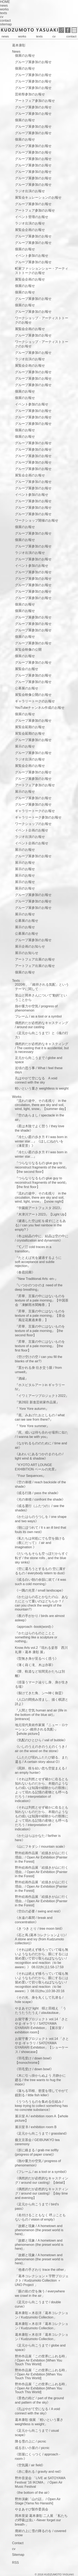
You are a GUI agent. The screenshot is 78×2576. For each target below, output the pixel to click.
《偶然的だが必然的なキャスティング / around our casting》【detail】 (41, 2180)
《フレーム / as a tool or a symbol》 (41, 2172)
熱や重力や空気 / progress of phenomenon (36, 1008)
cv (1, 17)
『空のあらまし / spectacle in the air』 (39, 1117)
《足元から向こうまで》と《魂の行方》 (41, 1035)
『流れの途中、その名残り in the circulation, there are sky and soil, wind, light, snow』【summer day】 (41, 1105)
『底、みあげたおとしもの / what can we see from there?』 (40, 1417)
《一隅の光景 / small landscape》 (40, 1590)
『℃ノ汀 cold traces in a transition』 (33, 1249)
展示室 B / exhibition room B (36, 2127)
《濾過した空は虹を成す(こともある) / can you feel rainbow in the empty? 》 (40, 1225)
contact (5, 20)
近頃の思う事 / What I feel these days (39, 1070)
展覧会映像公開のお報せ (33, 694)
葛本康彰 (18, 45)
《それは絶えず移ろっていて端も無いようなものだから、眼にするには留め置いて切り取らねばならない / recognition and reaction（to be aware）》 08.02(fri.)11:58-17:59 (41, 1958)
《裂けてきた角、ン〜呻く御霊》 (40, 1693)
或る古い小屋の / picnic (32, 2448)
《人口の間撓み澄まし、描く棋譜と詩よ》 (41, 1702)
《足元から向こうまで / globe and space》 (40, 2348)
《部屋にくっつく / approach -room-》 (37, 2456)
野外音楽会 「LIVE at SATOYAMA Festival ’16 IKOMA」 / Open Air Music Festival (40, 2482)
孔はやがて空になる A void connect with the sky (36, 1080)
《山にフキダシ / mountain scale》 (41, 1846)
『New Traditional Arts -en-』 (36, 1279)
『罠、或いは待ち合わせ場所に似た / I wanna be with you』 (41, 1435)
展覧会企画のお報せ (30, 230)
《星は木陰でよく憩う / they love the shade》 (39, 1128)
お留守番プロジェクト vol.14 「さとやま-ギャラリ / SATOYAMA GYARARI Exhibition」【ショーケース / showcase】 (42, 2045)
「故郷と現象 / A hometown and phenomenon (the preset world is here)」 (39, 2230)
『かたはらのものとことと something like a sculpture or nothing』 (36, 1637)
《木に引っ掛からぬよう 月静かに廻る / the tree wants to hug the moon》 (40, 2080)
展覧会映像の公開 (28, 649)
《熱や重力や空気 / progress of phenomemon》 (38, 2163)
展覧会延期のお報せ (30, 727)
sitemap (6, 24)
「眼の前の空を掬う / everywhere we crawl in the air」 (40, 2293)
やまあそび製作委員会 (31, 2509)
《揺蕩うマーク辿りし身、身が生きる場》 (41, 1684)
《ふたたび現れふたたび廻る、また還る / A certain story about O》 (41, 1760)
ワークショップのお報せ (33, 824)
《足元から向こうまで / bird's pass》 (37, 2206)
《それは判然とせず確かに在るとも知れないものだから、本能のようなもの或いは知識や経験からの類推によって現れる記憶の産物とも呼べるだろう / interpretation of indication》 (41, 1790)
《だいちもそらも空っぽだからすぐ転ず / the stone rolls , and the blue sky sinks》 (41, 1558)
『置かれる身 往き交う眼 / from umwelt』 (38, 1370)
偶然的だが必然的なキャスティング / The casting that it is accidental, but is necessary (42, 1048)
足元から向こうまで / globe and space (38, 1060)
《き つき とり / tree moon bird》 (39, 1928)
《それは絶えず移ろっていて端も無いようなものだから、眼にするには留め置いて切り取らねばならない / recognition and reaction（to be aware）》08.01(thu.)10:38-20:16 (41, 1982)
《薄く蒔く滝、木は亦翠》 (35, 1665)
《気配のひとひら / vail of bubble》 (41, 1740)
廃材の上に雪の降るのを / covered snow (40, 2533)
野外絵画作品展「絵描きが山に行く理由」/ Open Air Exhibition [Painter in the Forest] (41, 1857)
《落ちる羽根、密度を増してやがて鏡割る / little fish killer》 (41, 2093)
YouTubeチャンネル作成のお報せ (40, 707)
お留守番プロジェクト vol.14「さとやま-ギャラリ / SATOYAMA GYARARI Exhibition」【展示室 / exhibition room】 (41, 2025)
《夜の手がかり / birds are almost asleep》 (40, 1618)
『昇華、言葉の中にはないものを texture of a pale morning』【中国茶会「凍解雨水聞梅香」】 (41, 1300)
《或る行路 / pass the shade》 (37, 1493)
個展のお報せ (25, 55)
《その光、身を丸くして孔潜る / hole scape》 (39, 2000)
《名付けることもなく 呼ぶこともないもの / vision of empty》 (40, 2217)
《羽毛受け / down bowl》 (34, 2069)
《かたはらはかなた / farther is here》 (38, 1838)
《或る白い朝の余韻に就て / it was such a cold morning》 (40, 1582)
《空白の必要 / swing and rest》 (39, 1911)
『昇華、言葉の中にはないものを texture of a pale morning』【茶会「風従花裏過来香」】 (41, 1315)
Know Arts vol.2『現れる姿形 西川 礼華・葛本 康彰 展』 (41, 1650)
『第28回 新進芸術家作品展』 (37, 1402)
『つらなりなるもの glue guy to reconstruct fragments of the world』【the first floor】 (42, 1182)
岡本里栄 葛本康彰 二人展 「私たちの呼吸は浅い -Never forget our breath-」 (41, 2520)
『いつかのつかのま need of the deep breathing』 (39, 1287)
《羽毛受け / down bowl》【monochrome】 (34, 2060)
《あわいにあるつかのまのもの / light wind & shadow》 (39, 1456)
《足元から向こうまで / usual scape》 (37, 2433)
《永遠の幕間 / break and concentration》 (34, 1920)
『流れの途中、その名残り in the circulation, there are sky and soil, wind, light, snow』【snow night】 (40, 1197)
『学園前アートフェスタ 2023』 (39, 1208)
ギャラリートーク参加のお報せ (38, 817)
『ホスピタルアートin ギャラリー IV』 (40, 1387)
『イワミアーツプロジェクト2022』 (42, 1396)
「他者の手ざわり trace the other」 (41, 2269)
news (4, 5)
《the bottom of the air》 (33, 2492)
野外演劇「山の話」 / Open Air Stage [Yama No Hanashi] (38, 2501)
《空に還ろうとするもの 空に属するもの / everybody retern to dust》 (41, 1571)
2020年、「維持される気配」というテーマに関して (42, 987)
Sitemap (18, 2554)
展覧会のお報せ (26, 669)
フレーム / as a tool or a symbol (38, 1016)
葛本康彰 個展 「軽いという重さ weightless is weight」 (41, 2422)
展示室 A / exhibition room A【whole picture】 (41, 2118)
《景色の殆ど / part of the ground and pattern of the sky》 (39, 2400)
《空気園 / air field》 (30, 2465)
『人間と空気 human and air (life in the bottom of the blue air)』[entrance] (41, 1715)
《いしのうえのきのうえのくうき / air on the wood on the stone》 (41, 1749)
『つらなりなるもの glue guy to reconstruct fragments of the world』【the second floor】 (42, 1167)
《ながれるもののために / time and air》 (41, 1445)
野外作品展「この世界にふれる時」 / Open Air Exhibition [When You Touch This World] (41, 2360)
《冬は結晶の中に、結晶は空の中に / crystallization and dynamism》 (41, 1238)
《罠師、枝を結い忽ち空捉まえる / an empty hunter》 (41, 1770)
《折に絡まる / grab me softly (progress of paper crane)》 (37, 2152)
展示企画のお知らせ (30, 946)
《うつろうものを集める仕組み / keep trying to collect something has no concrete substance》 (41, 2105)
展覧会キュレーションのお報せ (38, 197)
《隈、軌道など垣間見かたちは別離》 (40, 1674)
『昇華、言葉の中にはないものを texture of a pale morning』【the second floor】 (41, 1331)
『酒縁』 (21, 1378)
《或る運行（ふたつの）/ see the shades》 (39, 1508)
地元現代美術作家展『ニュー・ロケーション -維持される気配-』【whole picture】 (41, 1729)
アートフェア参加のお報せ (35, 100)
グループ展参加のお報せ (33, 62)
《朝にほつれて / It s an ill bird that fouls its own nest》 (40, 1530)
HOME (5, 2)
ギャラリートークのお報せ (35, 701)
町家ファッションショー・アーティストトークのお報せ (41, 271)
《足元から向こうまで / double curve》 (38, 2304)
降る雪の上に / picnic (30, 2441)
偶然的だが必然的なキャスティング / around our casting (41, 1025)
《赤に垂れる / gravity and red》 (39, 2471)
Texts (16, 980)
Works (16, 1097)
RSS (15, 2562)
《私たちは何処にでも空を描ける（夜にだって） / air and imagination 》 (40, 1543)
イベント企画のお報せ (31, 830)
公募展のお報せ (26, 688)
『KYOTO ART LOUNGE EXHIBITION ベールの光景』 (36, 1467)
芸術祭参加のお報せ (30, 94)
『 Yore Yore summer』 (32, 1426)
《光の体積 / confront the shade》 (40, 1499)
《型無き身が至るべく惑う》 (36, 1658)
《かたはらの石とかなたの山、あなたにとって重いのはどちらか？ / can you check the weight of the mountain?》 (41, 1603)
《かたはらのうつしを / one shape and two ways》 (41, 1519)
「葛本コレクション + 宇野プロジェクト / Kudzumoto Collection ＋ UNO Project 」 (42, 2280)
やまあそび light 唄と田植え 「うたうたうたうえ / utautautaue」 (40, 2010)
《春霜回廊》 (25, 1272)
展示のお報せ (25, 746)
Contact (18, 2543)
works (4, 9)
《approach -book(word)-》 (35, 1626)
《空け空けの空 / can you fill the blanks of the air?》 (38, 1359)
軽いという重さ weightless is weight (42, 1088)
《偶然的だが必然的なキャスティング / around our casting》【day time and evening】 (41, 2193)
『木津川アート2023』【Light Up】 (41, 1214)
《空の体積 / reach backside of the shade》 (40, 1484)
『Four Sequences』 (30, 1475)
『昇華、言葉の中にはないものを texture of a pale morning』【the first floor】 (41, 1346)
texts (3, 13)
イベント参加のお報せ (31, 255)
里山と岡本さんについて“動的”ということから (41, 998)
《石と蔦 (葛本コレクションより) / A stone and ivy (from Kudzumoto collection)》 (41, 1939)
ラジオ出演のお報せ (30, 191)
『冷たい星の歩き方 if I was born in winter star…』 (41, 1154)
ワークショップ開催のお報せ (36, 520)
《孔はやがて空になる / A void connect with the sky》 (37, 2411)
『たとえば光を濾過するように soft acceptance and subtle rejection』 (40, 1262)
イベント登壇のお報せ (31, 217)
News (16, 51)
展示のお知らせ (26, 953)
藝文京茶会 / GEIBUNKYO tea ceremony (37, 2142)
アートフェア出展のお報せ (35, 959)
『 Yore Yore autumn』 (32, 1408)
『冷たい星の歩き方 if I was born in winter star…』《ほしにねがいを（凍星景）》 (41, 1141)
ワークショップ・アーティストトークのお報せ (41, 320)
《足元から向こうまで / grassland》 (42, 2133)
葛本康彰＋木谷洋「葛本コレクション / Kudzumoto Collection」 (41, 2315)
